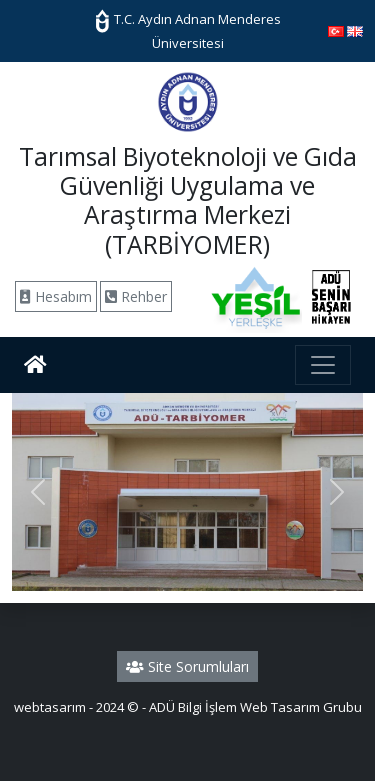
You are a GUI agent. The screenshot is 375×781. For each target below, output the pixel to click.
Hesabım (56, 296)
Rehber (136, 296)
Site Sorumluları (187, 666)
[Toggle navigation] (323, 365)
